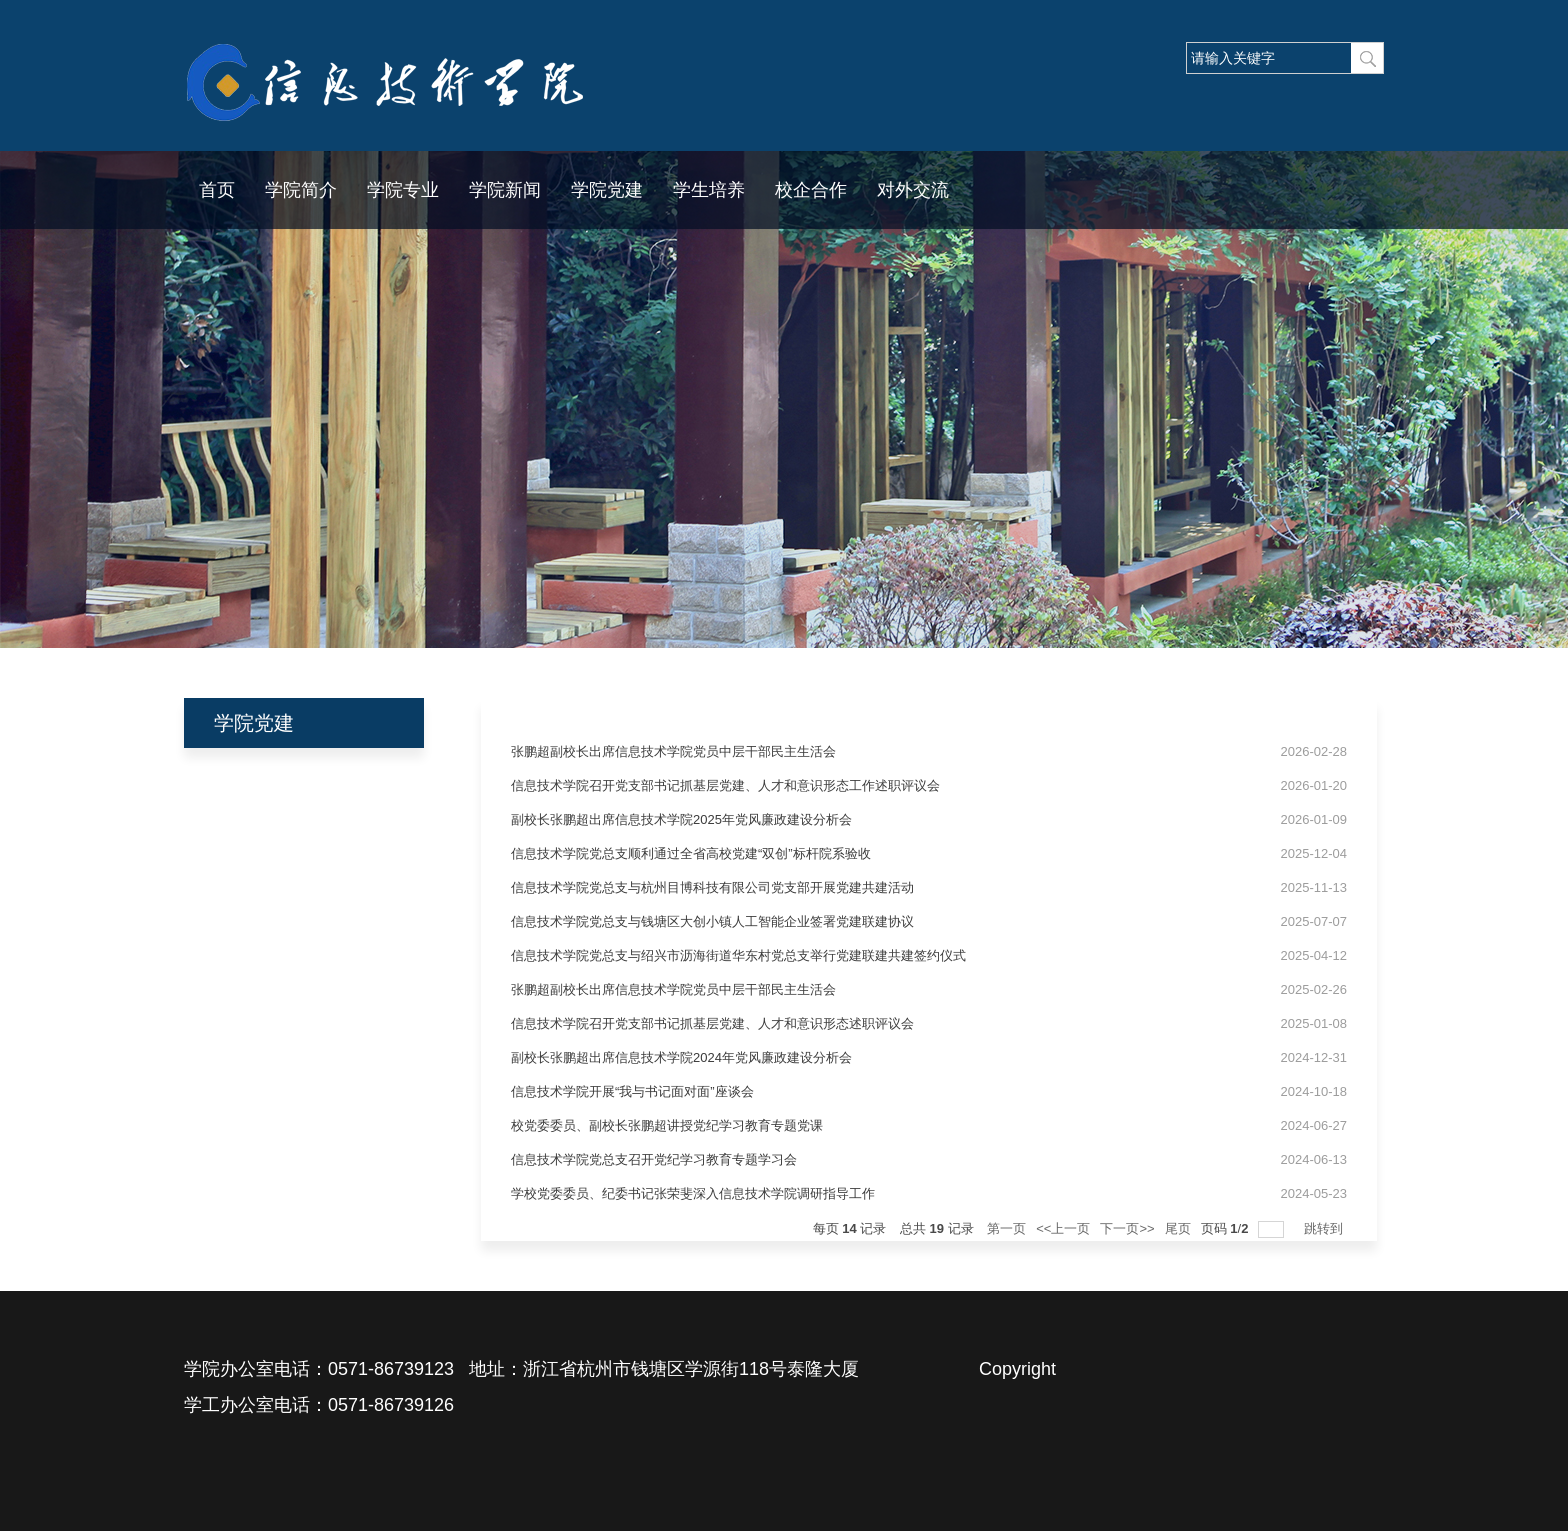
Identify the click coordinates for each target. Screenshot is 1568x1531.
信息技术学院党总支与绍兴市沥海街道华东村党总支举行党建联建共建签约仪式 (738, 955)
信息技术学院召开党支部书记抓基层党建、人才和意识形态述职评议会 (712, 1023)
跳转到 (1325, 1228)
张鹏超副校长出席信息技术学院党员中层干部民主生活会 (673, 751)
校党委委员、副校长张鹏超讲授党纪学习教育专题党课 (667, 1125)
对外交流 (913, 190)
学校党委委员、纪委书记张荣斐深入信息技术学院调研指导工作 (693, 1193)
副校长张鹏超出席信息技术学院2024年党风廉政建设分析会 (681, 1057)
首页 (217, 190)
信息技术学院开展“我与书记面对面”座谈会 (632, 1091)
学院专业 (403, 190)
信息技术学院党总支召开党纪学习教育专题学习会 (654, 1159)
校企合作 (811, 190)
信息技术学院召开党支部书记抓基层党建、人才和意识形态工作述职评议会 (725, 785)
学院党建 (607, 190)
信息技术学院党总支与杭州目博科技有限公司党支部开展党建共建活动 (712, 887)
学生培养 (709, 190)
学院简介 (301, 190)
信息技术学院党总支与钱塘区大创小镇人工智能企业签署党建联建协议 (712, 921)
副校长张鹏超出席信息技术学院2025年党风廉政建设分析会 (681, 819)
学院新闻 (505, 190)
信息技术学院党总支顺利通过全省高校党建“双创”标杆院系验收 (691, 853)
